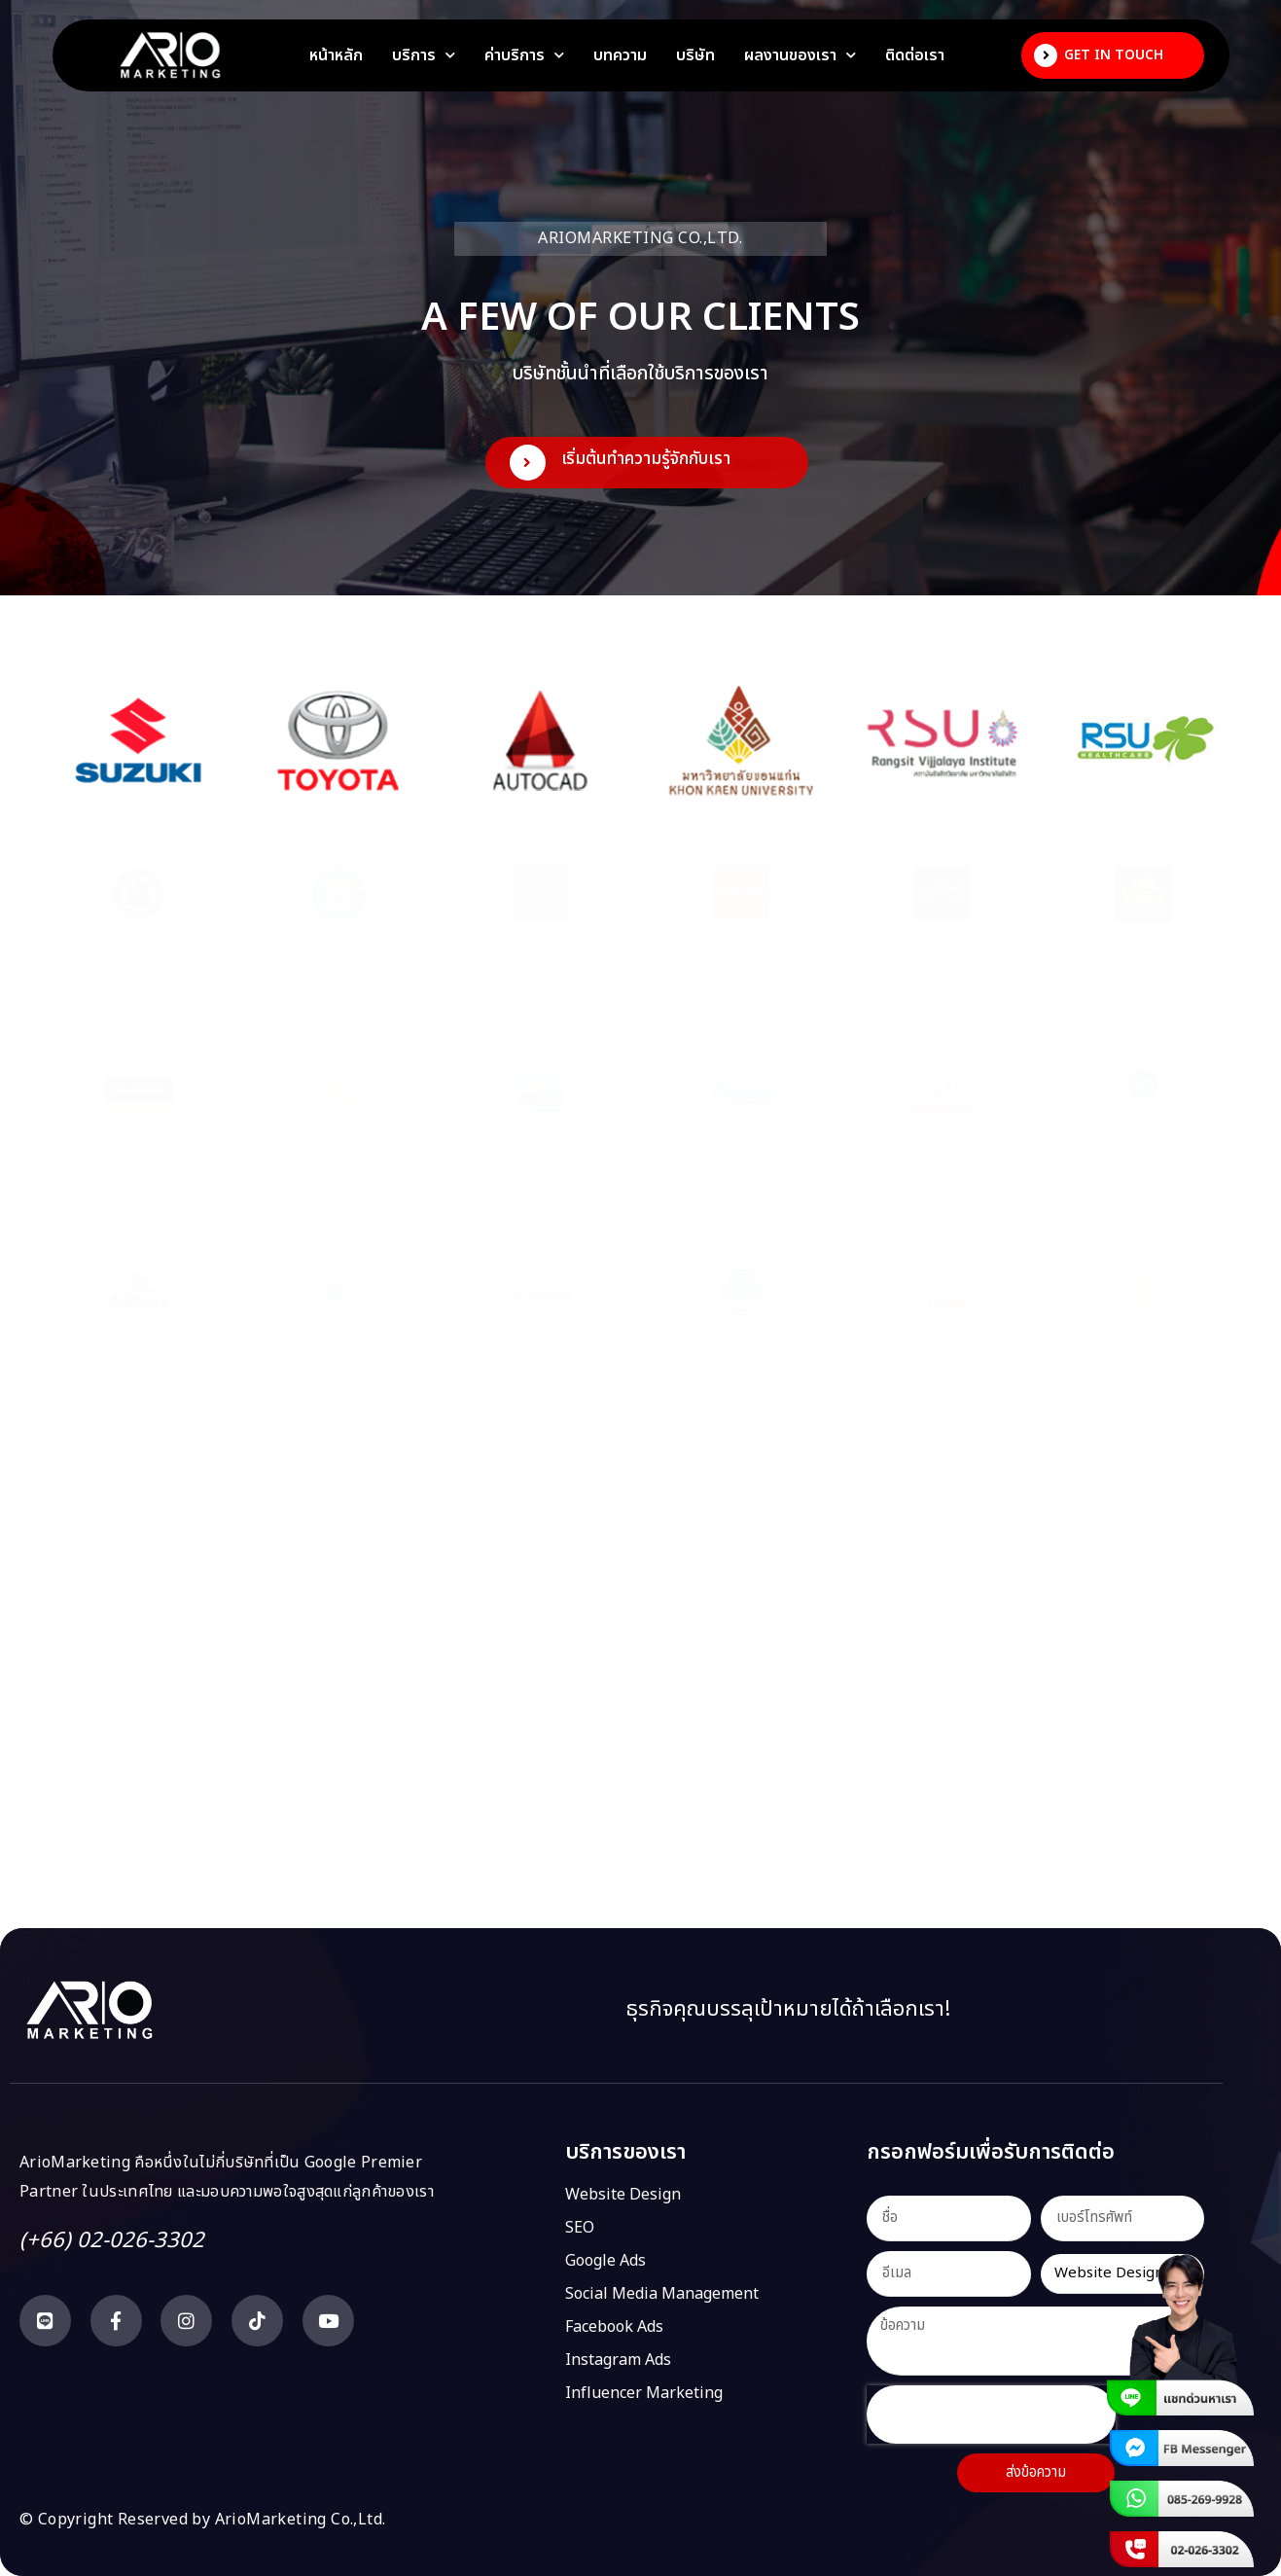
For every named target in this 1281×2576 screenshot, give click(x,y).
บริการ (423, 55)
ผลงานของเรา (800, 55)
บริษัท (695, 55)
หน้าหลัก (336, 55)
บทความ (620, 55)
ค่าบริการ (524, 55)
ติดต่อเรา (914, 55)
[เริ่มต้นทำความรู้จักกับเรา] (528, 463)
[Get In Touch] (1045, 55)
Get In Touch (1113, 55)
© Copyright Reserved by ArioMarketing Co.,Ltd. (202, 2519)
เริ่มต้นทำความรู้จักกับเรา (645, 459)
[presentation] (991, 2414)
